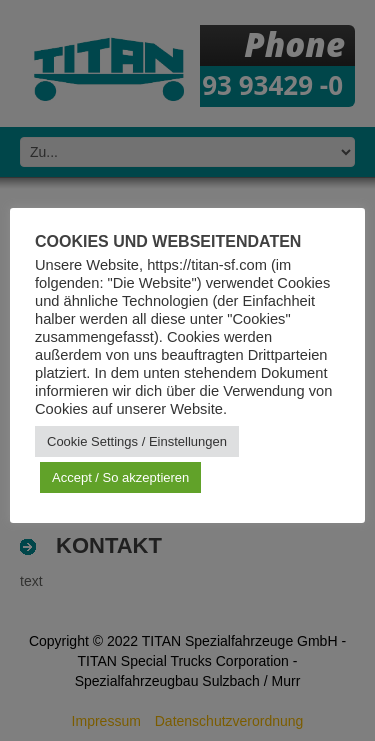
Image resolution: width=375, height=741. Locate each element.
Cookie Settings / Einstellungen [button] (137, 441)
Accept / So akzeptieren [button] (120, 477)
